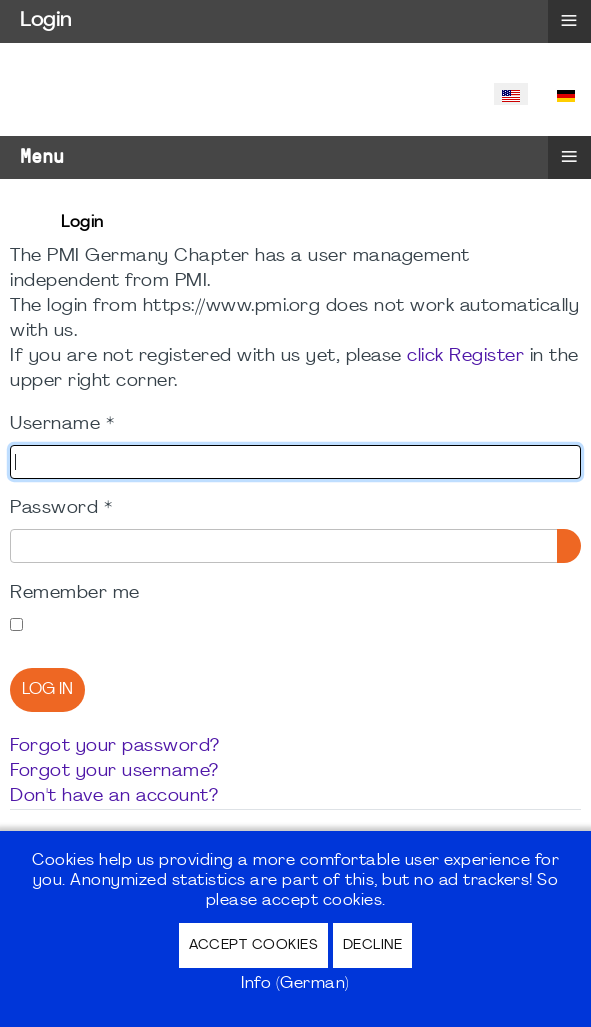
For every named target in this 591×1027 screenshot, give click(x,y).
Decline (373, 945)
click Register (465, 356)
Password (61, 508)
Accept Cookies (253, 945)
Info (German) (295, 984)
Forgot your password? (115, 746)
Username (62, 424)
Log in (47, 690)
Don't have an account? (114, 796)
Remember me (75, 593)
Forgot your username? (114, 771)
